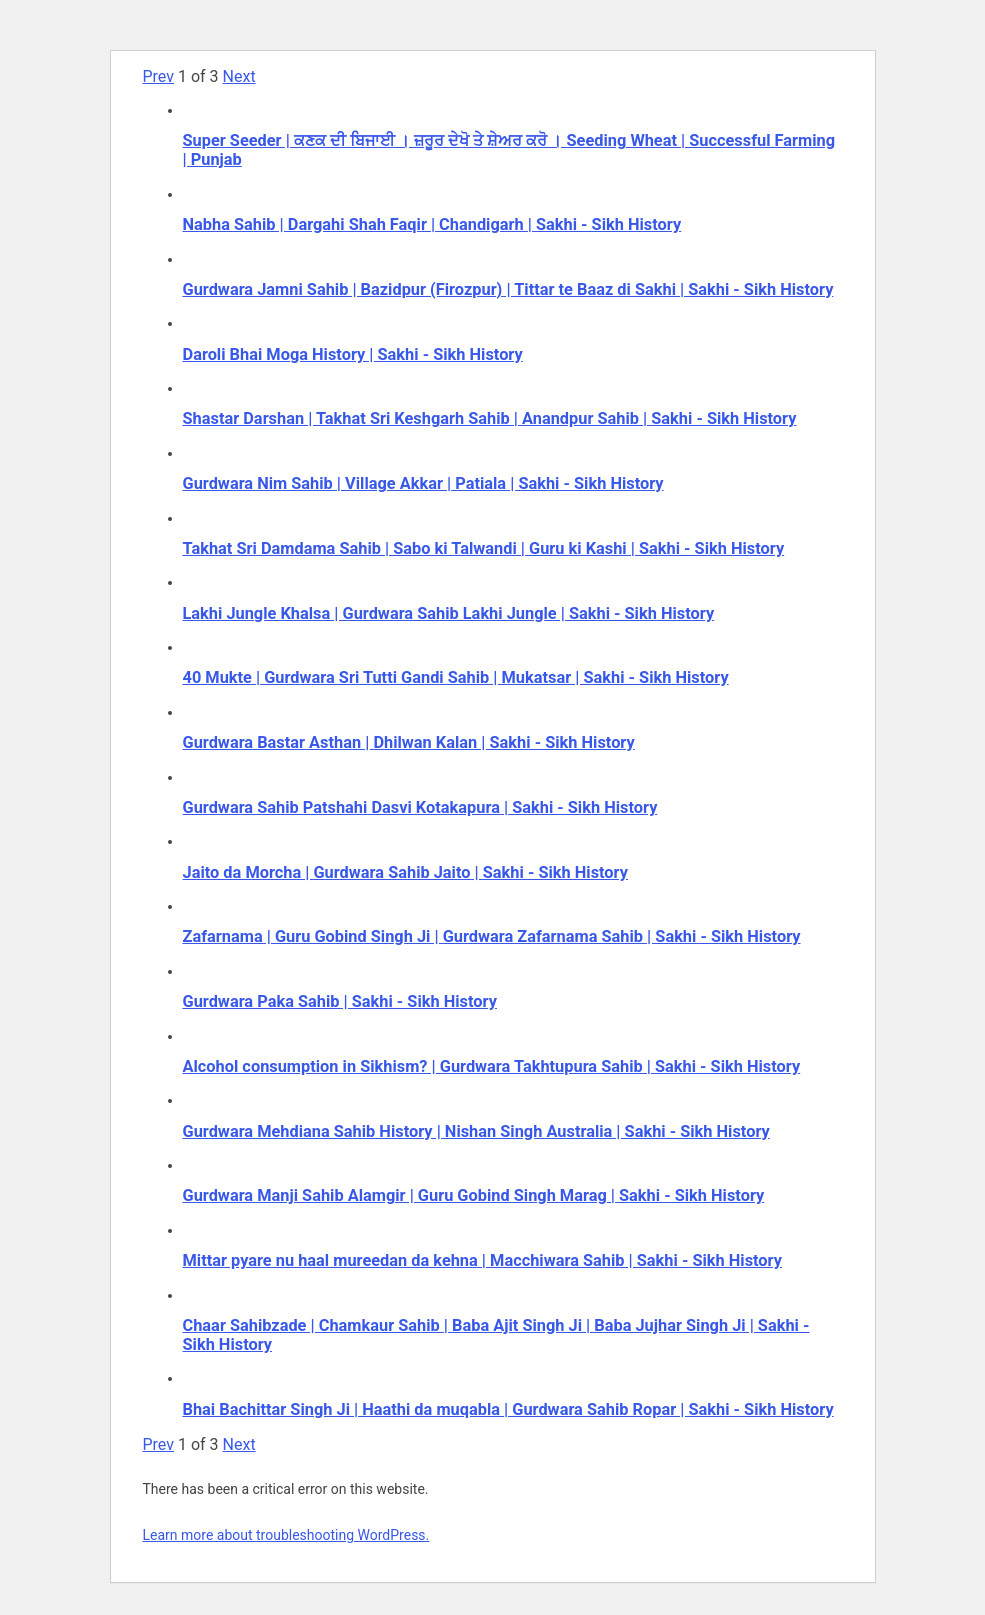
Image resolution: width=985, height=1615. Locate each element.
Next (239, 76)
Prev (159, 76)
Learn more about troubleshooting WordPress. (286, 1535)
